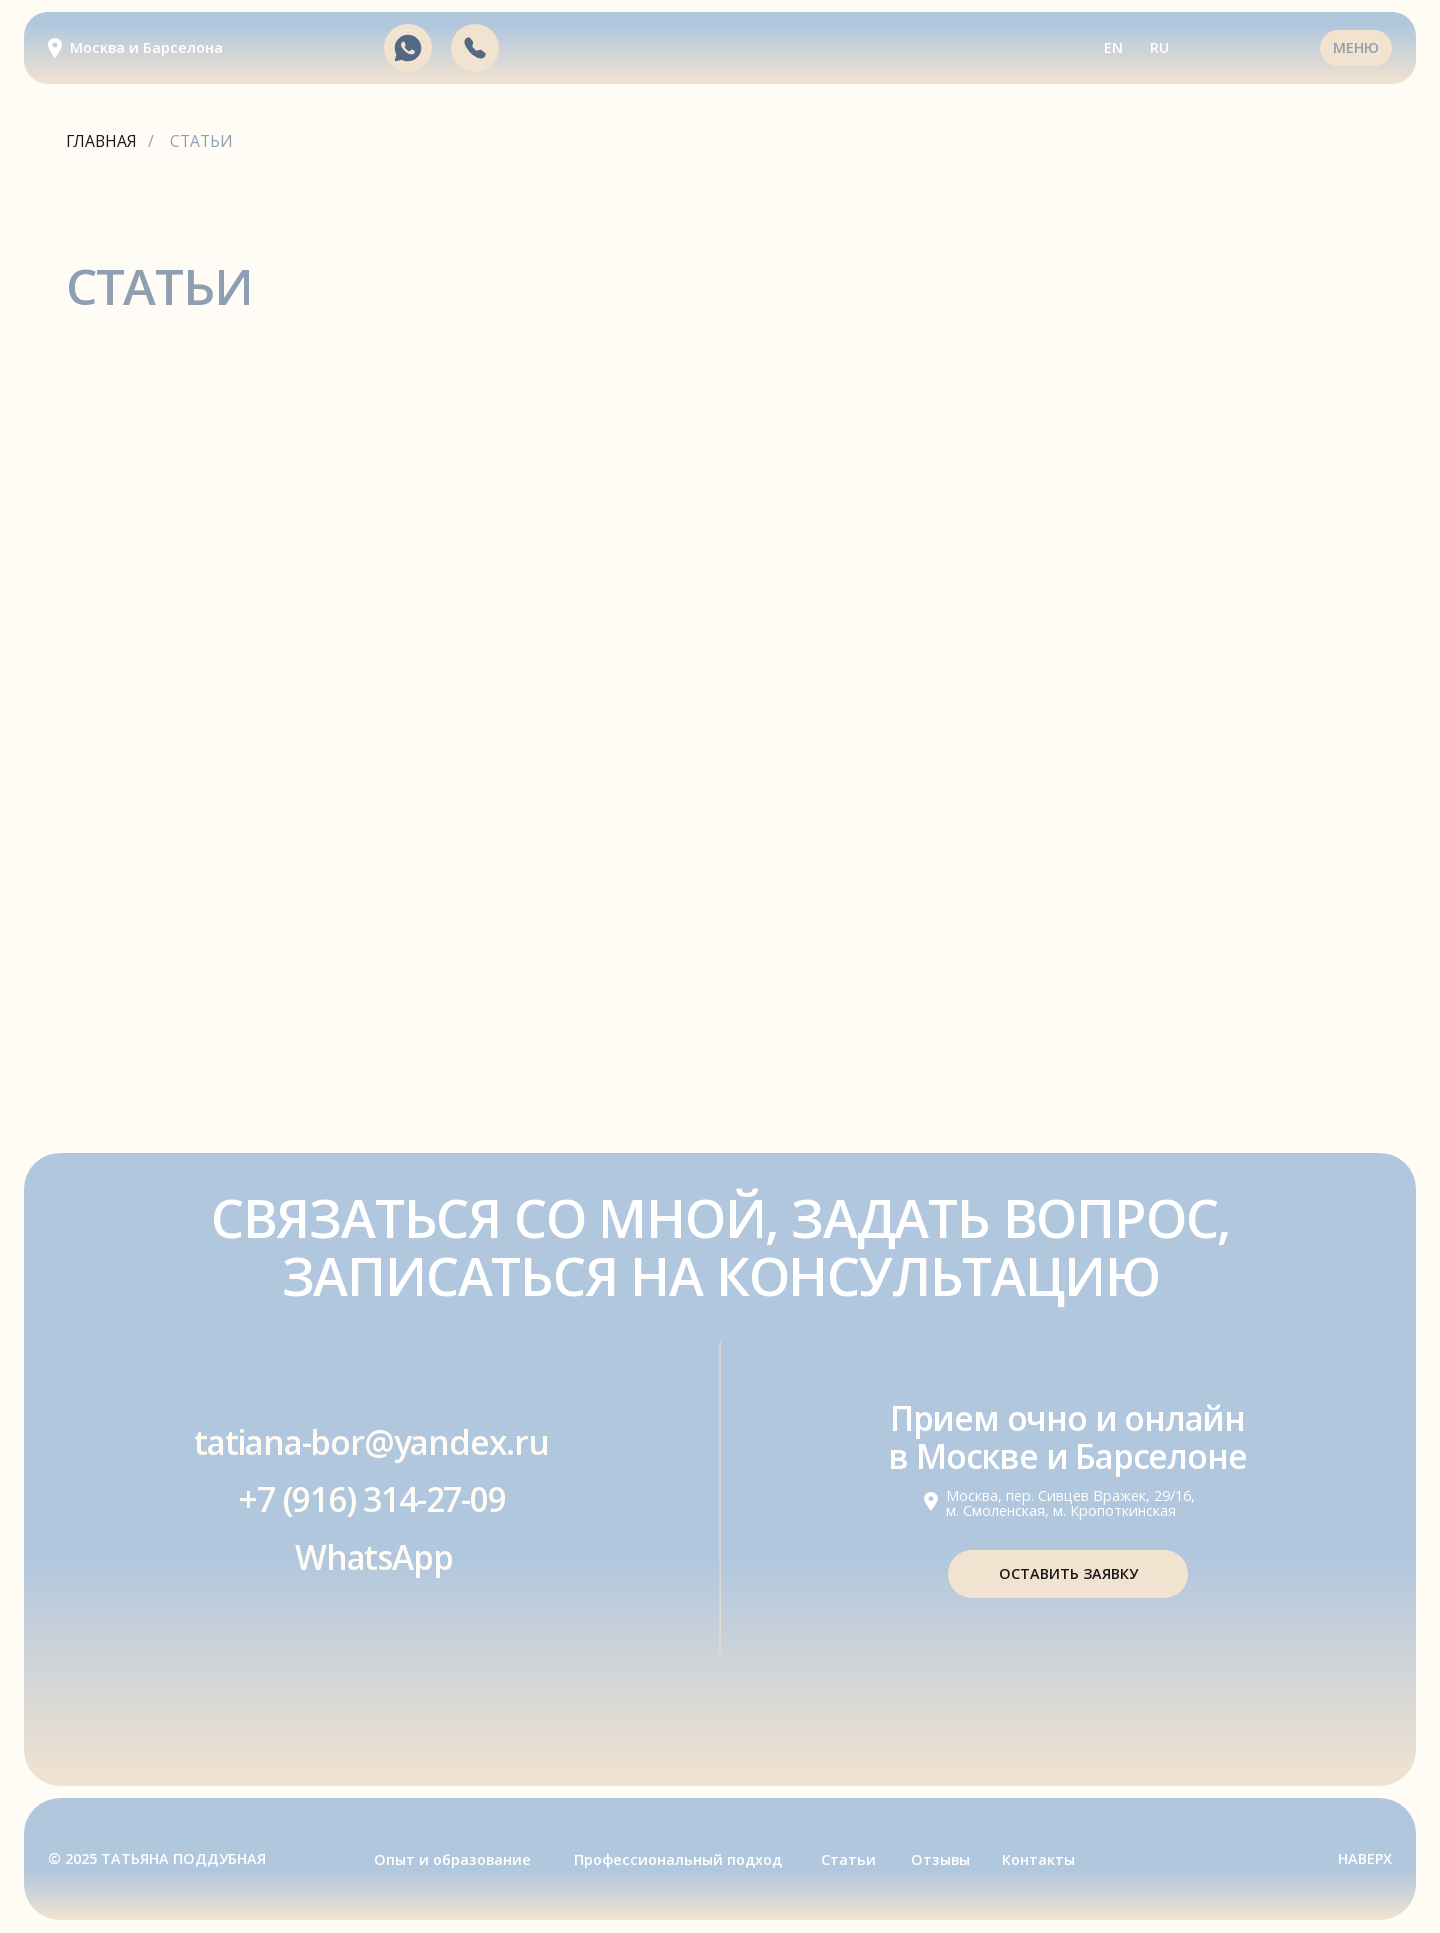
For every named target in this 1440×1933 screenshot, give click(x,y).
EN (1113, 47)
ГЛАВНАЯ (101, 141)
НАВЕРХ (1365, 1858)
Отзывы (940, 1859)
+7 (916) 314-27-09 (371, 1499)
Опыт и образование (452, 1859)
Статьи (848, 1859)
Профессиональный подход (678, 1859)
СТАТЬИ (201, 141)
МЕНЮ (1356, 47)
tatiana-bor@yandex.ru (371, 1442)
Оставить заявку (1068, 1573)
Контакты (1038, 1859)
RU (1159, 47)
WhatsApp (373, 1557)
